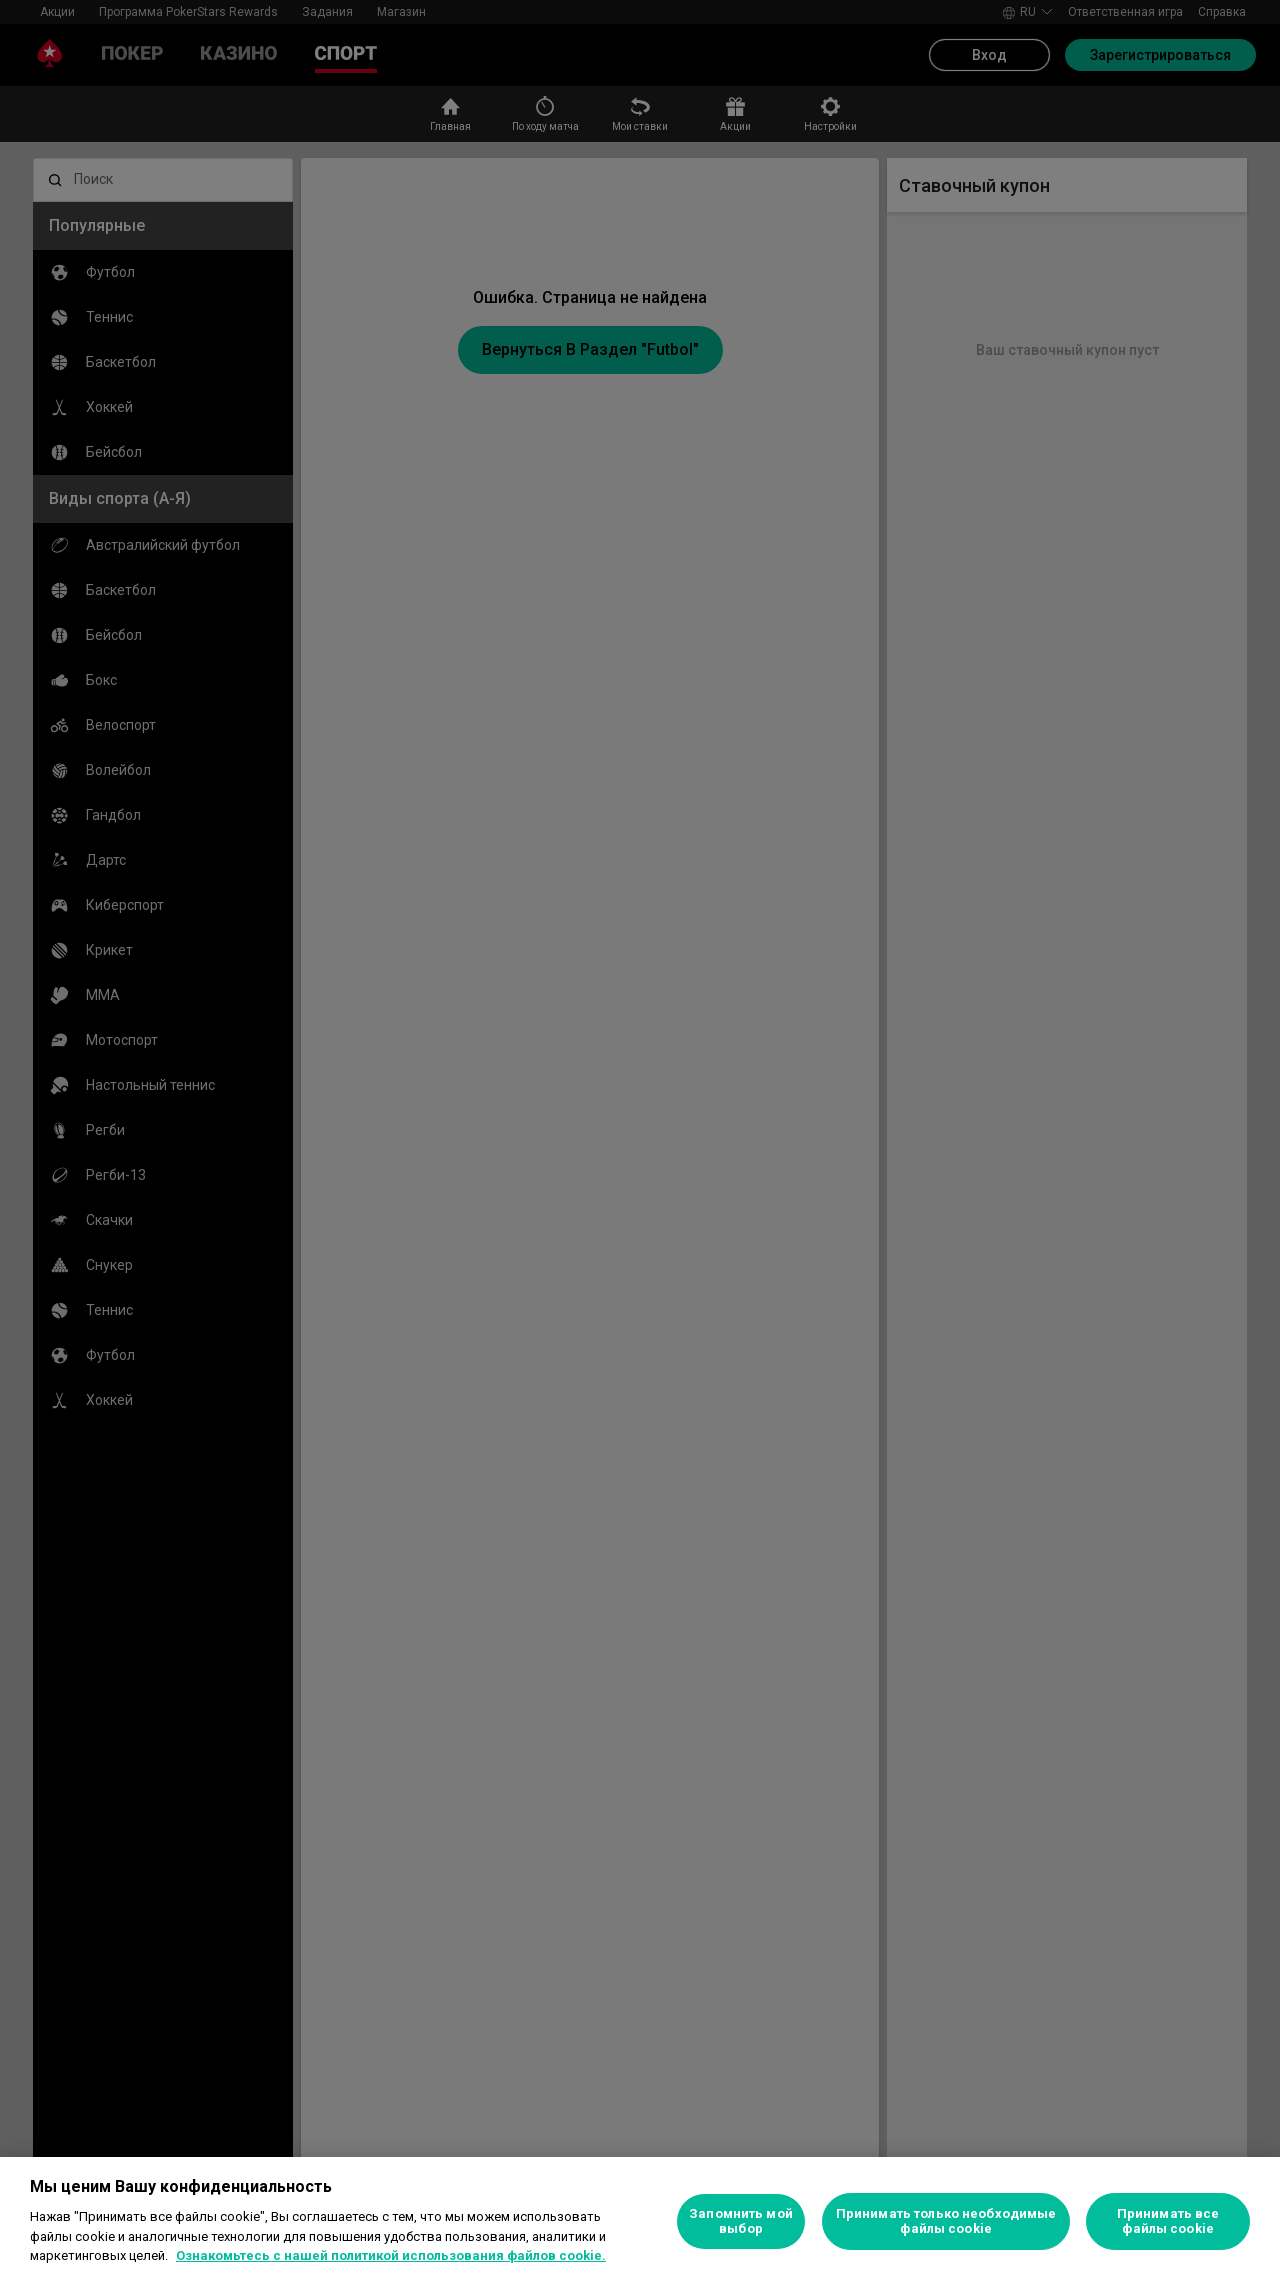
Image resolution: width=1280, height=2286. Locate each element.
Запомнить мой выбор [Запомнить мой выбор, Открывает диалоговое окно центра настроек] (741, 2221)
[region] (640, 2221)
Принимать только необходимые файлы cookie (946, 2221)
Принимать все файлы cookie (1168, 2221)
